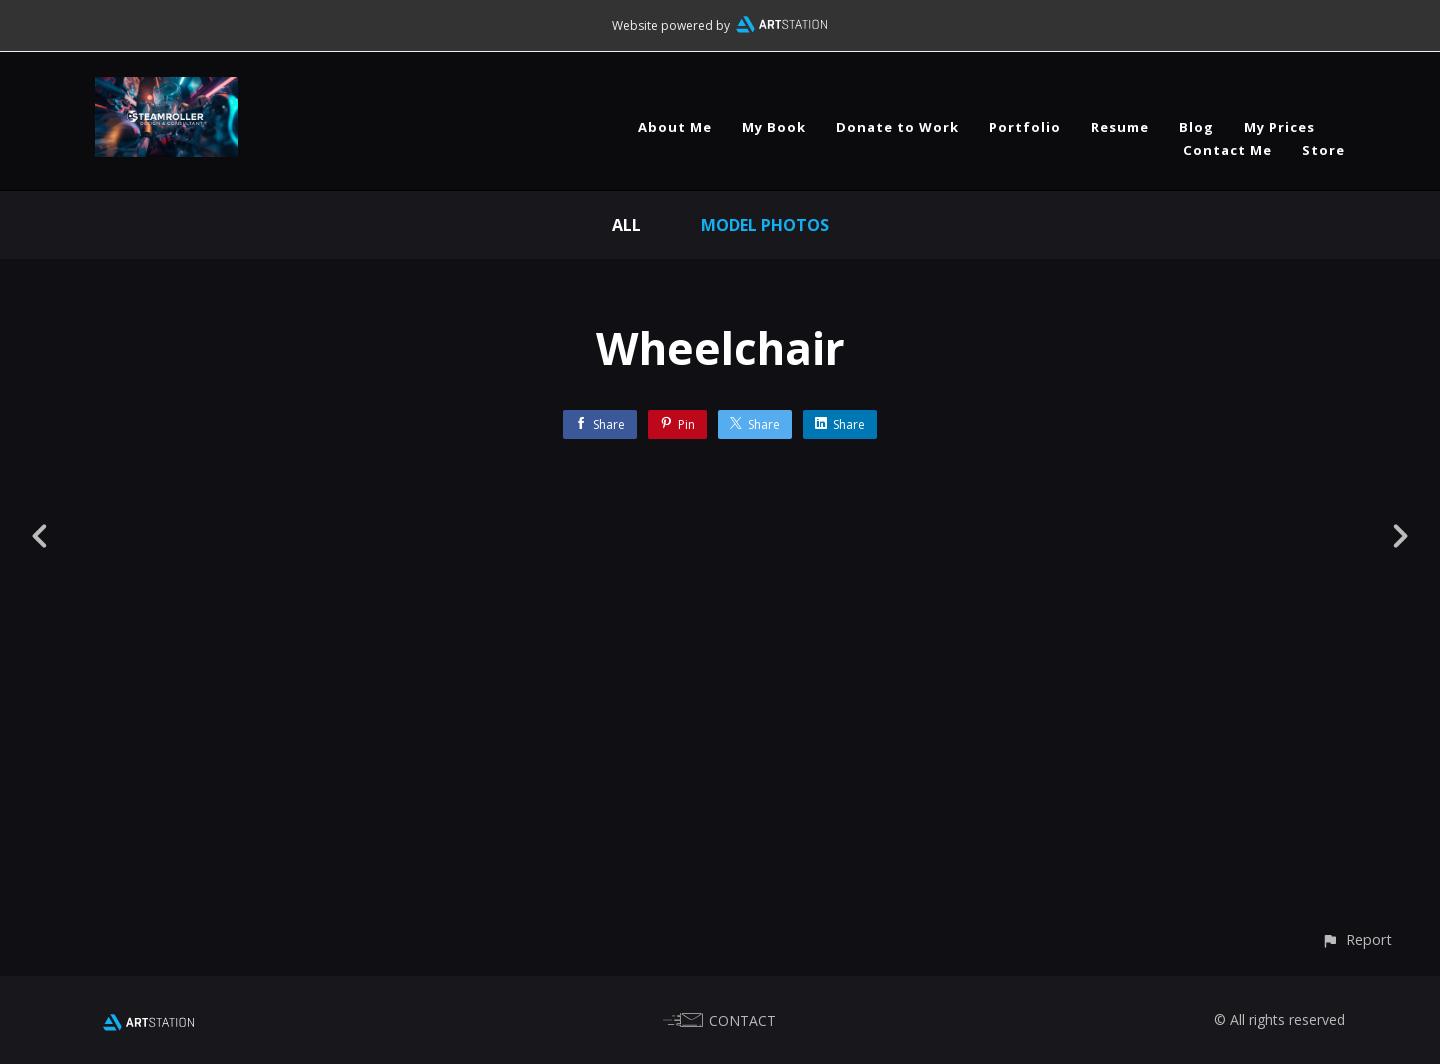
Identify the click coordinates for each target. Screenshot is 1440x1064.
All (626, 225)
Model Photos (765, 225)
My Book (774, 127)
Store (1323, 150)
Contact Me (1227, 150)
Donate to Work (897, 127)
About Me (675, 127)
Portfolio (1025, 127)
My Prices (1279, 127)
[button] (1356, 939)
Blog (1196, 127)
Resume (1120, 127)
